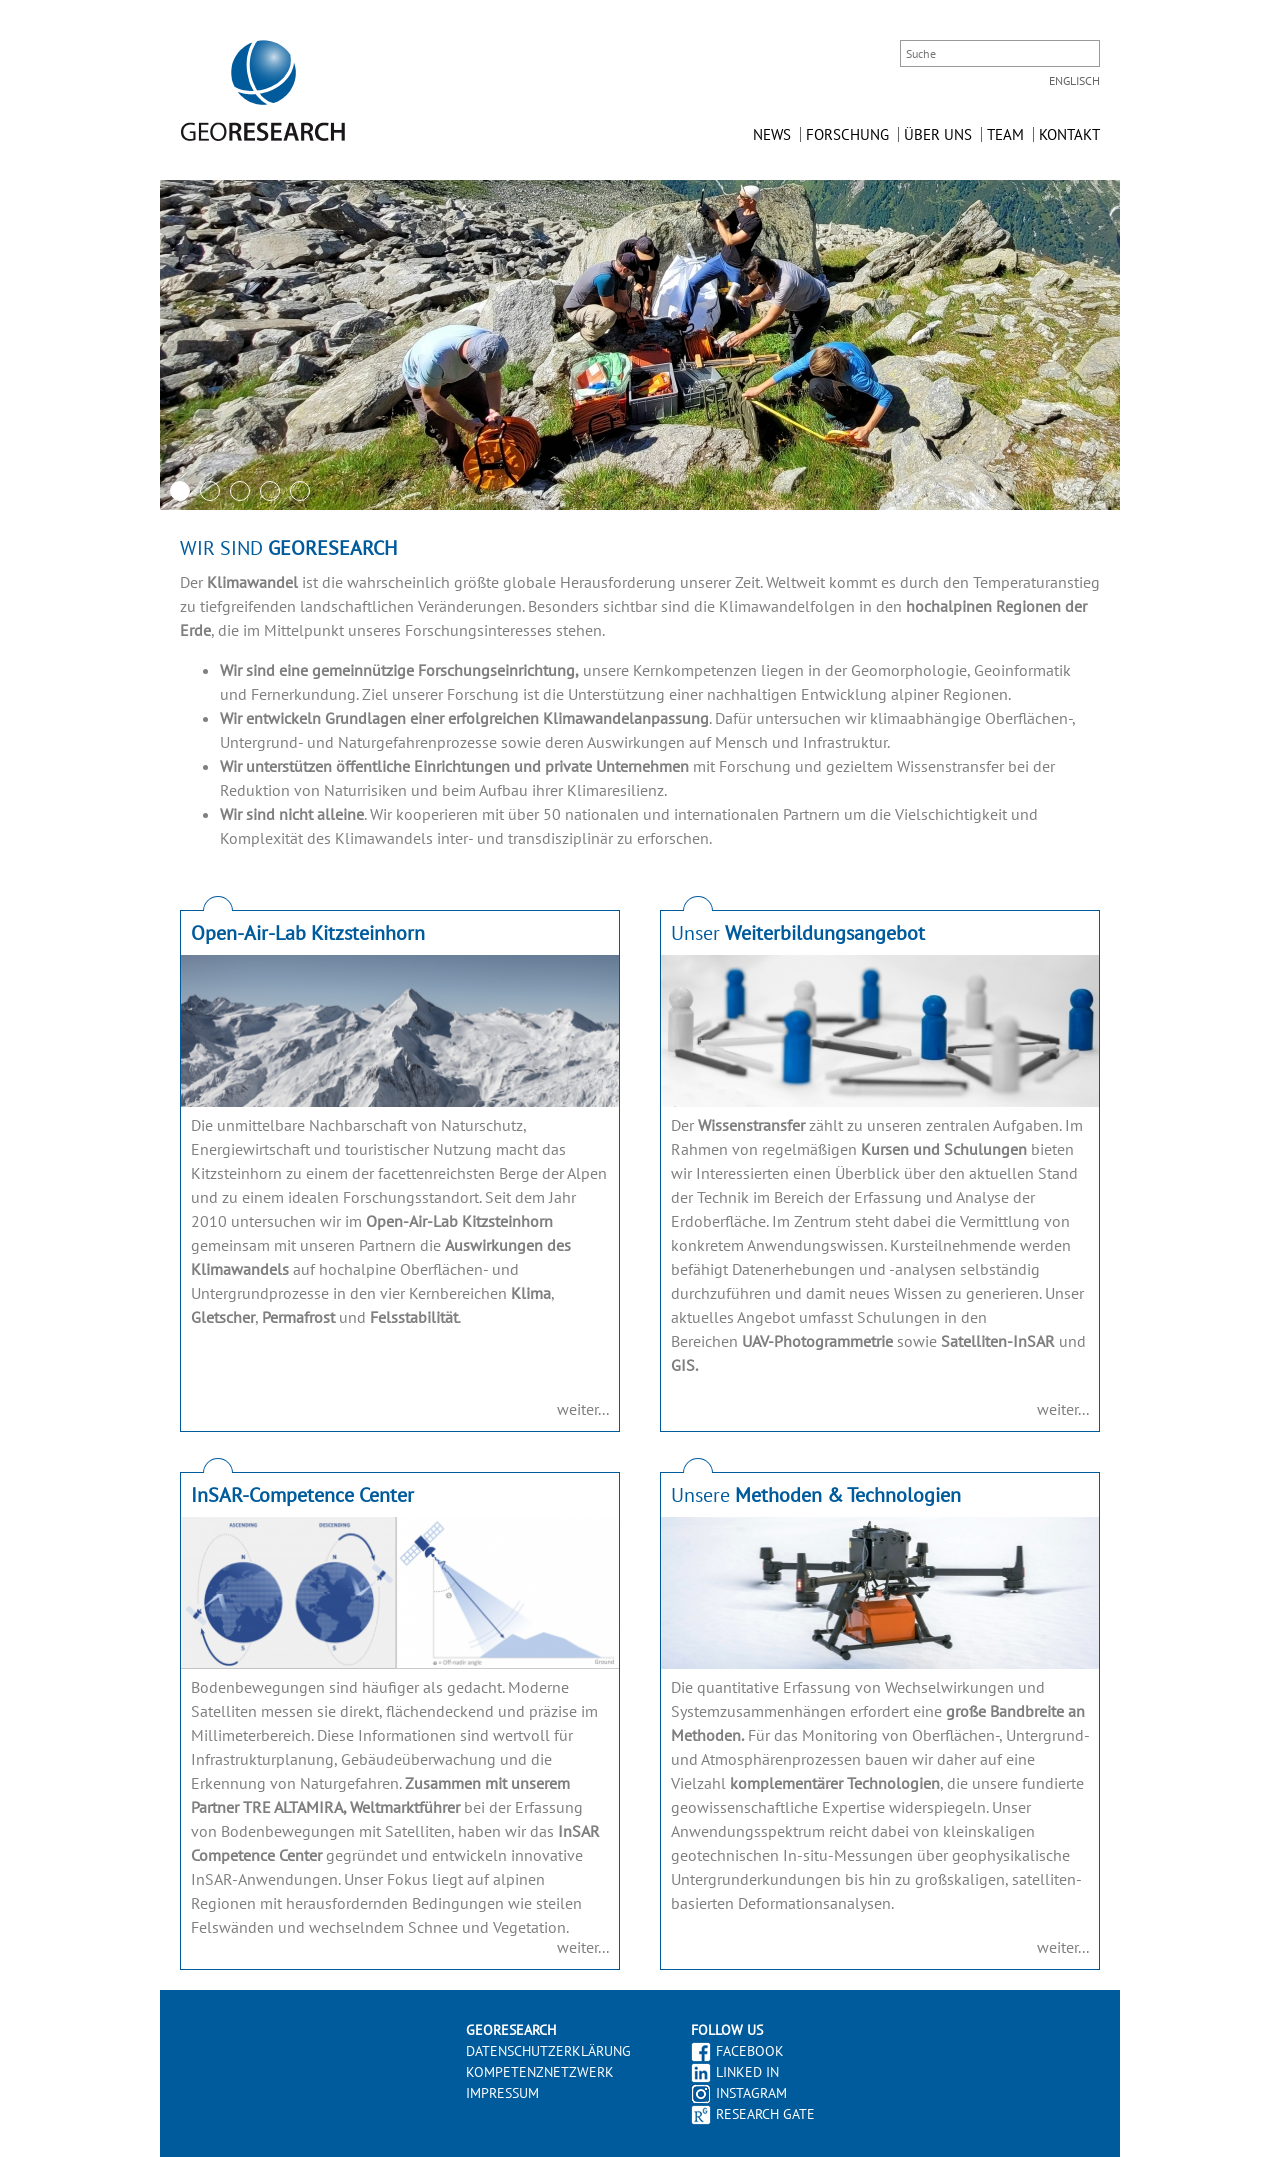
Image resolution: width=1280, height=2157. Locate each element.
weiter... (583, 1409)
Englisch (1074, 80)
